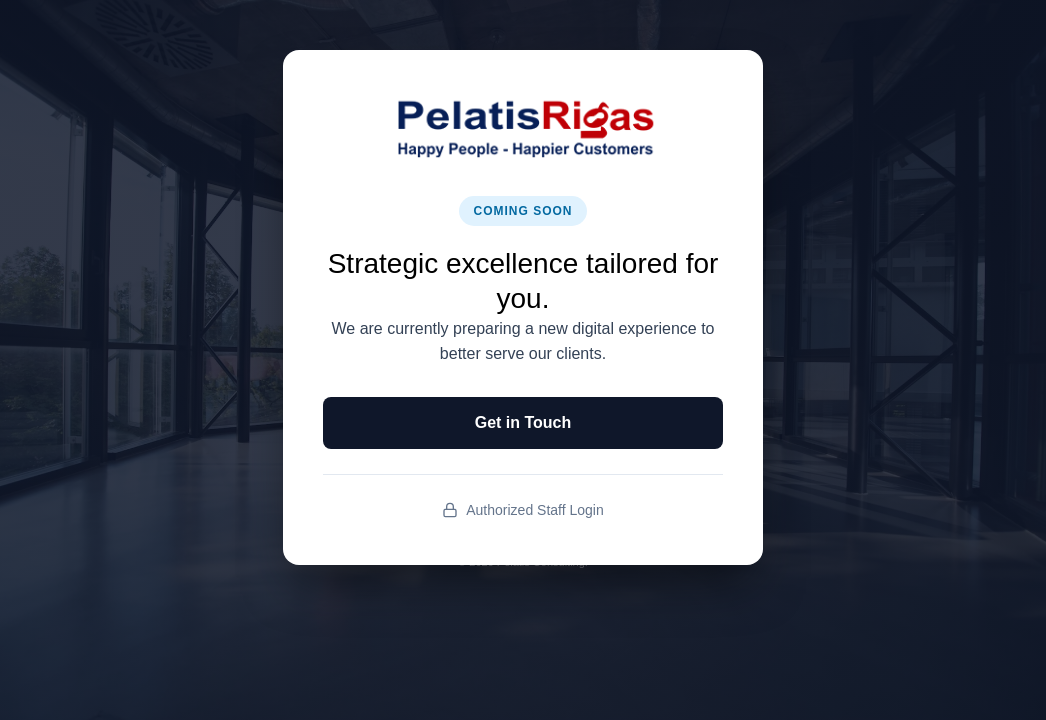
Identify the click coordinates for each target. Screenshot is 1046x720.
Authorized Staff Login (523, 510)
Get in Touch (523, 422)
